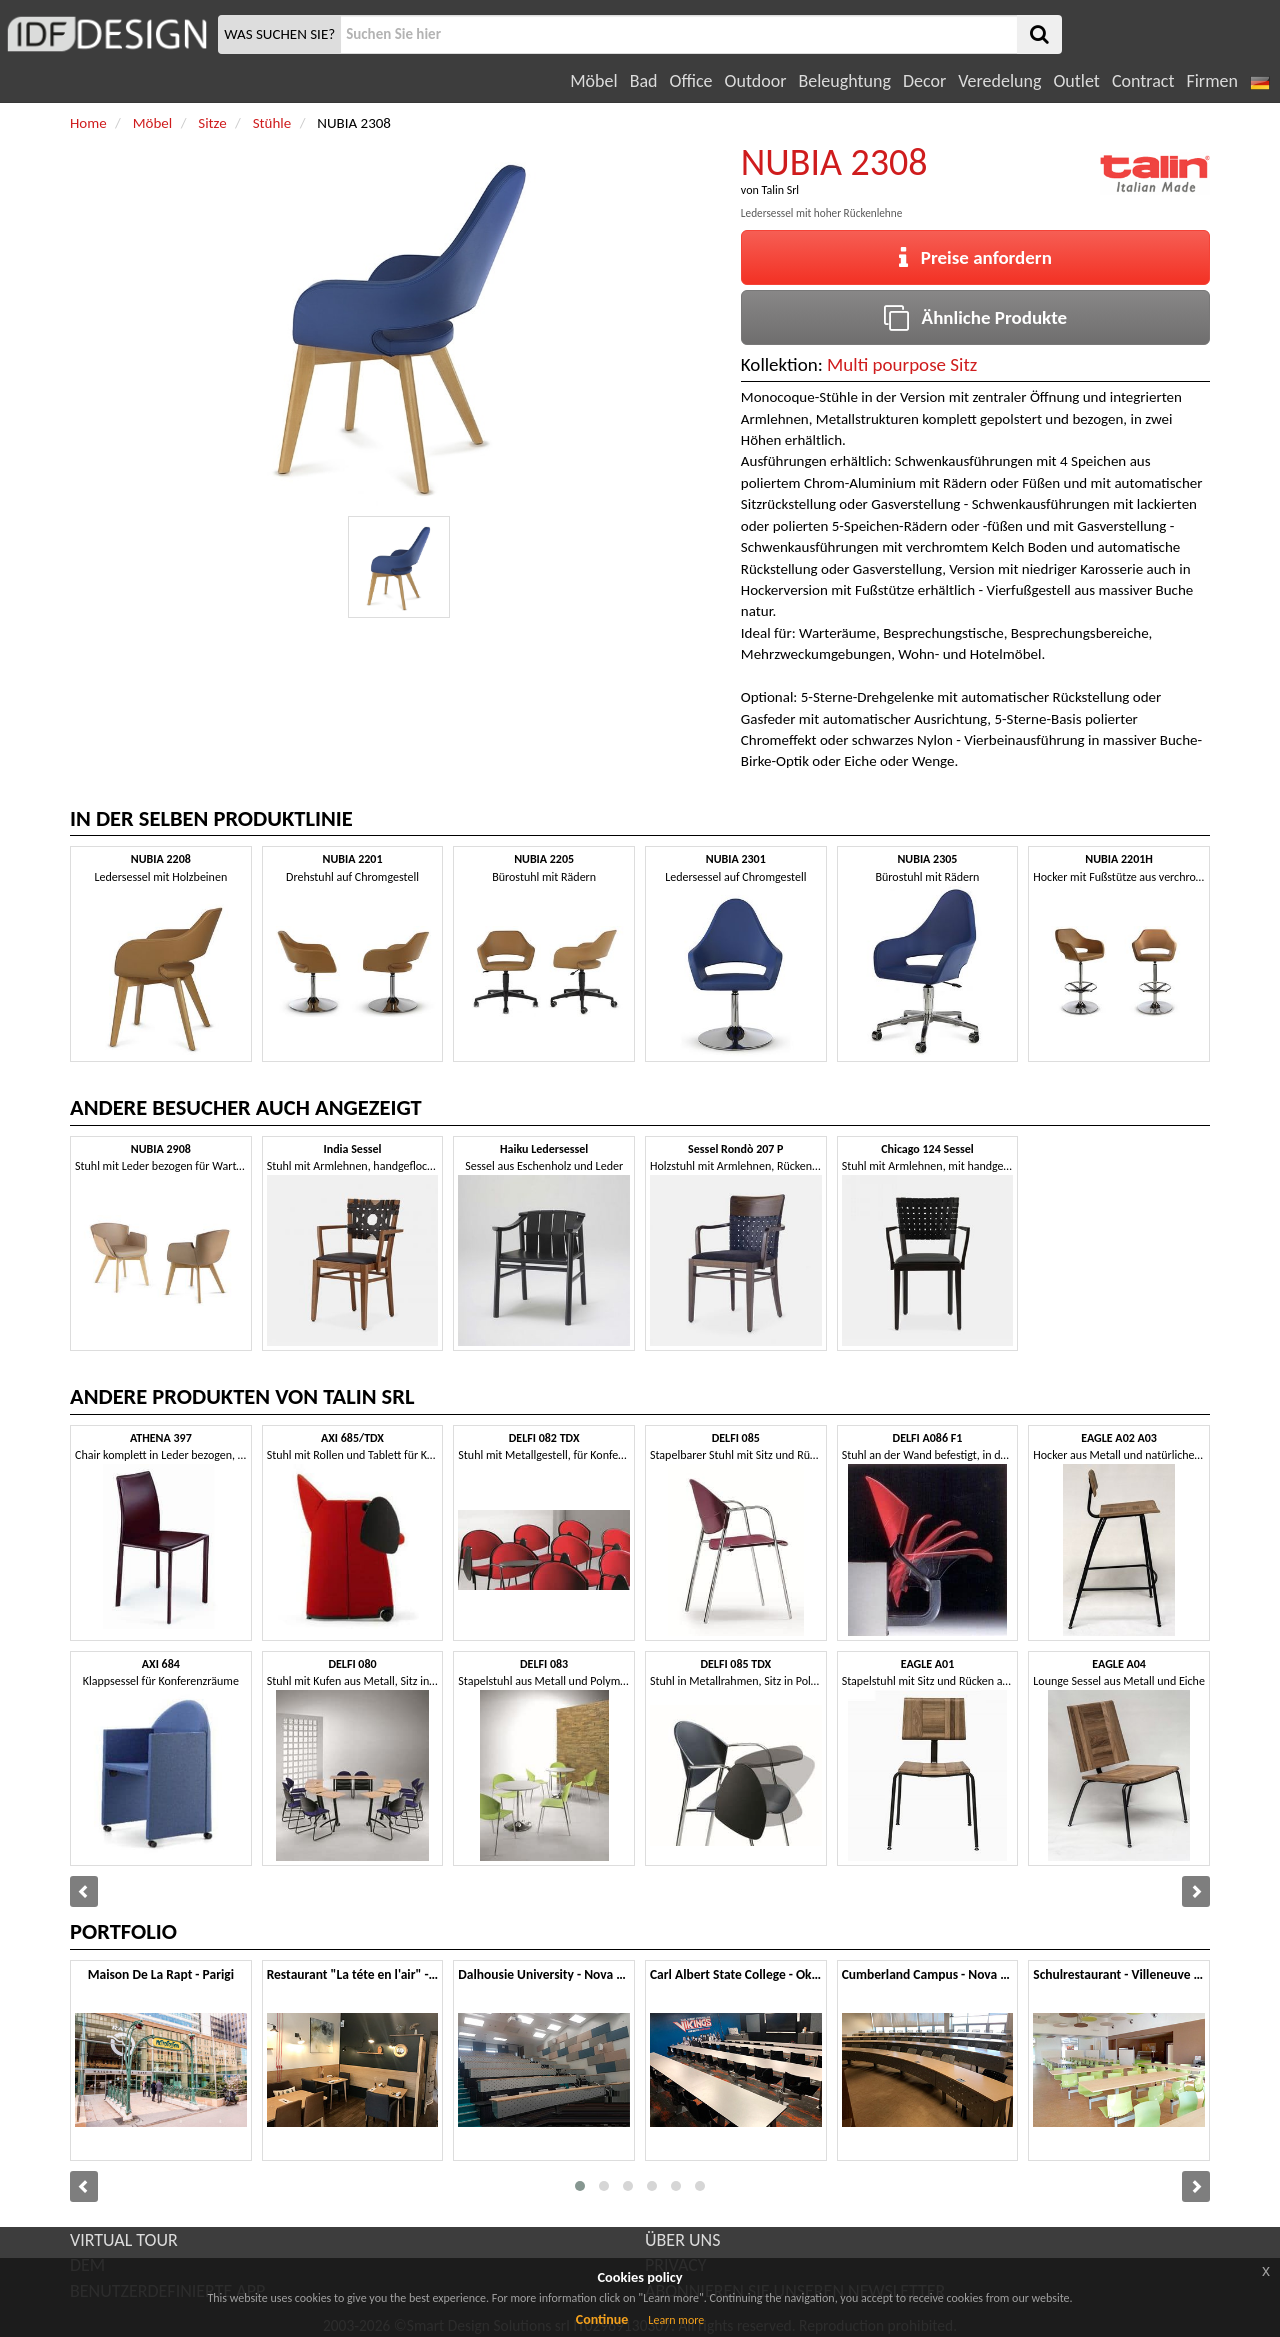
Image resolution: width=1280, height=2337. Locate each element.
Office (691, 81)
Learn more (676, 2320)
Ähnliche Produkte (975, 317)
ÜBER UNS (682, 2240)
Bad (644, 81)
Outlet (1076, 81)
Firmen (1211, 81)
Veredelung (999, 81)
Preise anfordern (975, 257)
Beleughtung (844, 81)
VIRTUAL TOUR (124, 2240)
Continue (602, 2319)
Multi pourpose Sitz (902, 364)
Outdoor (756, 81)
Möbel (593, 81)
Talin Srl (780, 190)
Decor (924, 81)
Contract (1143, 81)
